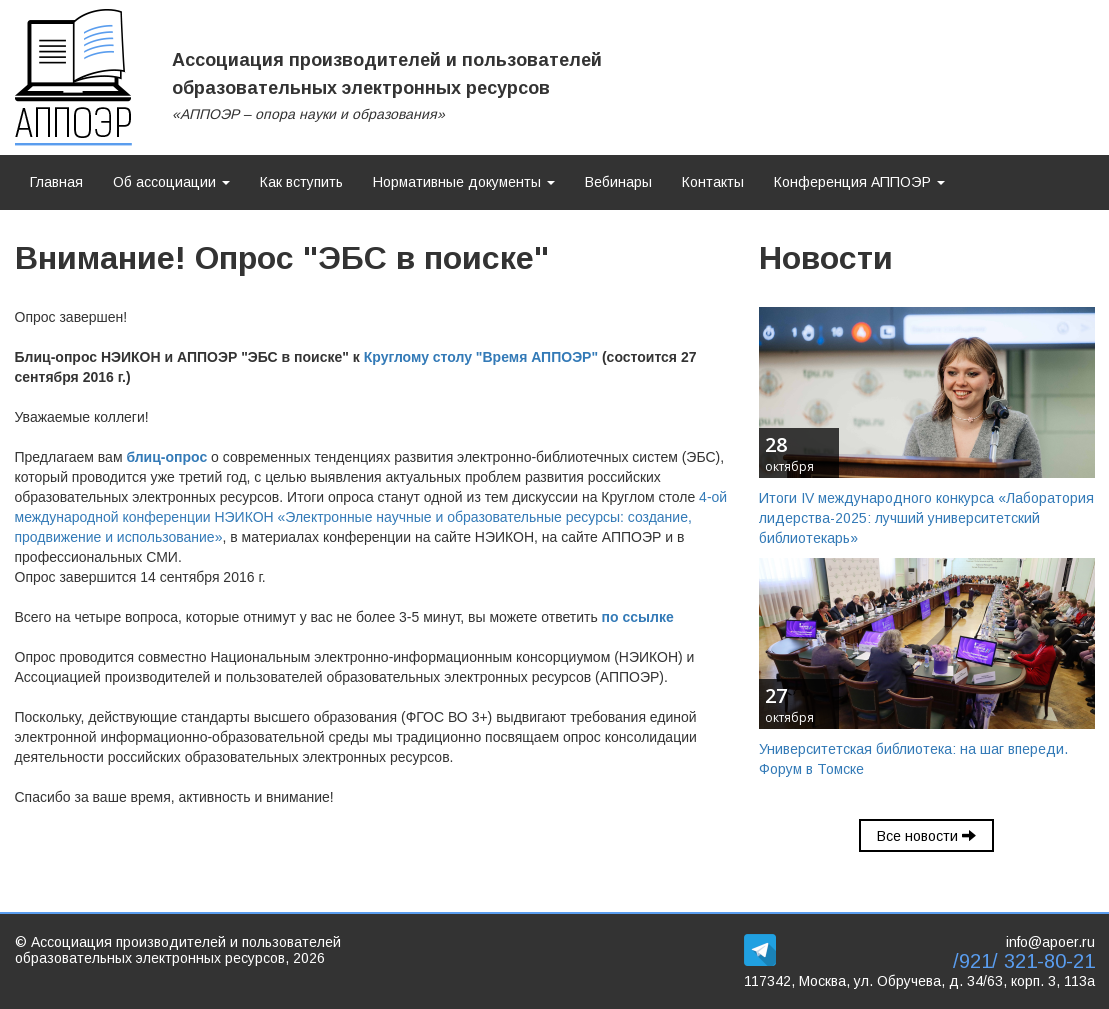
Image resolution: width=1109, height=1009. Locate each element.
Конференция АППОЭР (859, 182)
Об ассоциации (171, 182)
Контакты (713, 182)
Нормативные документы (464, 182)
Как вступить (301, 182)
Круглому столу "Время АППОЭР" (481, 357)
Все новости (926, 836)
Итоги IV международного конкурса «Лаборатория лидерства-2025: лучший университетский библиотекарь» (926, 518)
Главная (56, 182)
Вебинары (618, 182)
